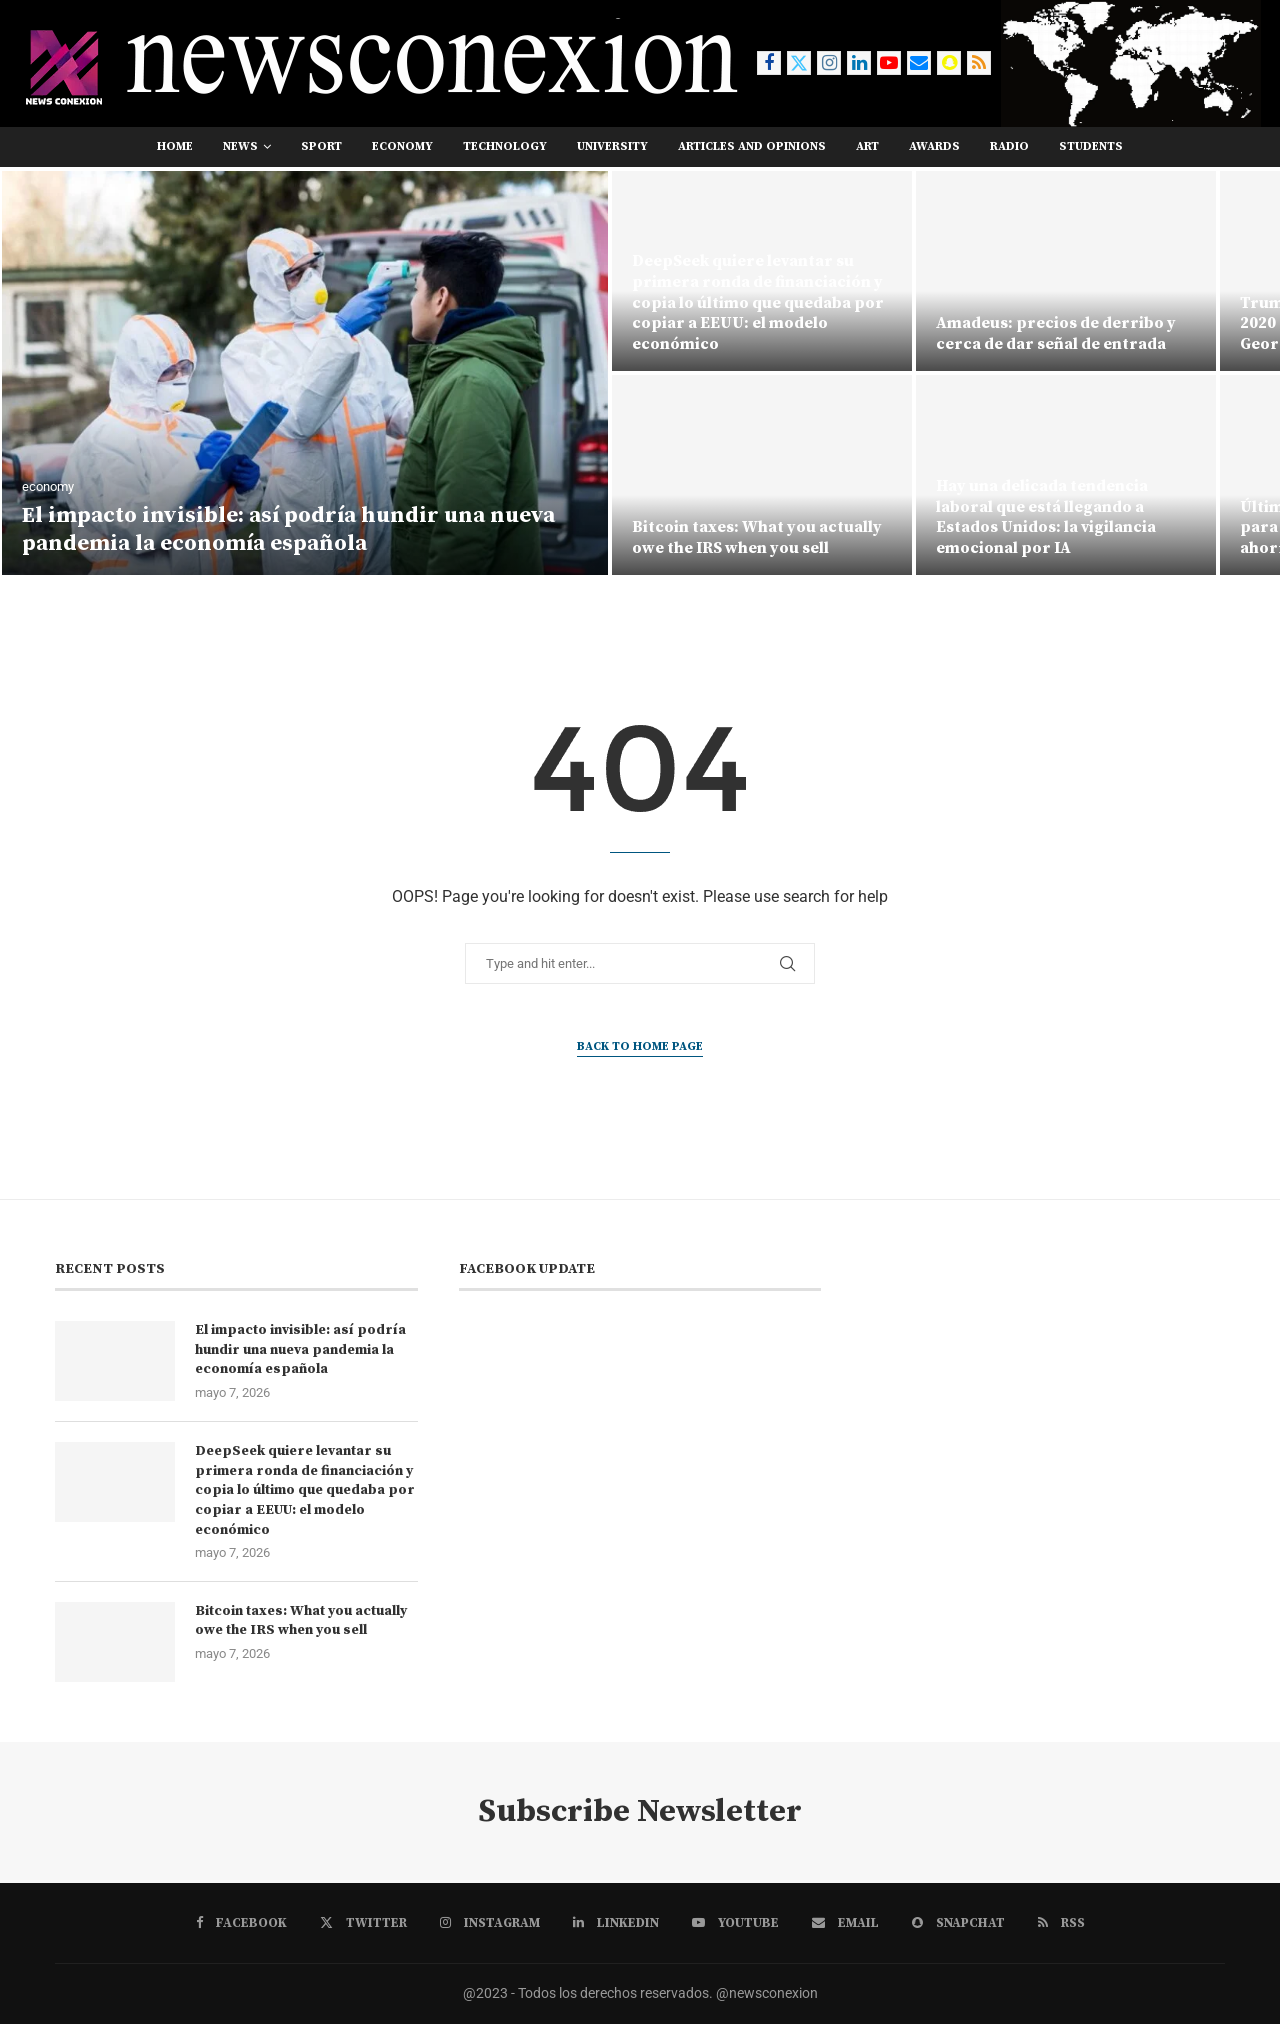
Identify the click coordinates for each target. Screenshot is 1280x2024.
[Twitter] (799, 63)
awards (934, 146)
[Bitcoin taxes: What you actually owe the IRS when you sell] (762, 475)
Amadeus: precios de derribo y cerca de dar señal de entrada (1056, 333)
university (612, 146)
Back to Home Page (640, 1046)
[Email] (919, 63)
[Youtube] (889, 63)
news (240, 146)
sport (321, 146)
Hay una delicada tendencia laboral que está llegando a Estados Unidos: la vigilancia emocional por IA (1046, 517)
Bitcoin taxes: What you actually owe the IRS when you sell (757, 537)
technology (505, 146)
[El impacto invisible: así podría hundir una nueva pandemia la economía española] (305, 373)
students (1091, 146)
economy (402, 146)
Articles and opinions (752, 146)
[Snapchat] (949, 63)
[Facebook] (769, 63)
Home (175, 146)
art (867, 146)
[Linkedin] (859, 63)
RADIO (1009, 146)
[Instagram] (829, 63)
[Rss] (979, 63)
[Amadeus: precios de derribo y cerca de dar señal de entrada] (1066, 271)
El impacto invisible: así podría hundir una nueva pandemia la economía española (288, 530)
